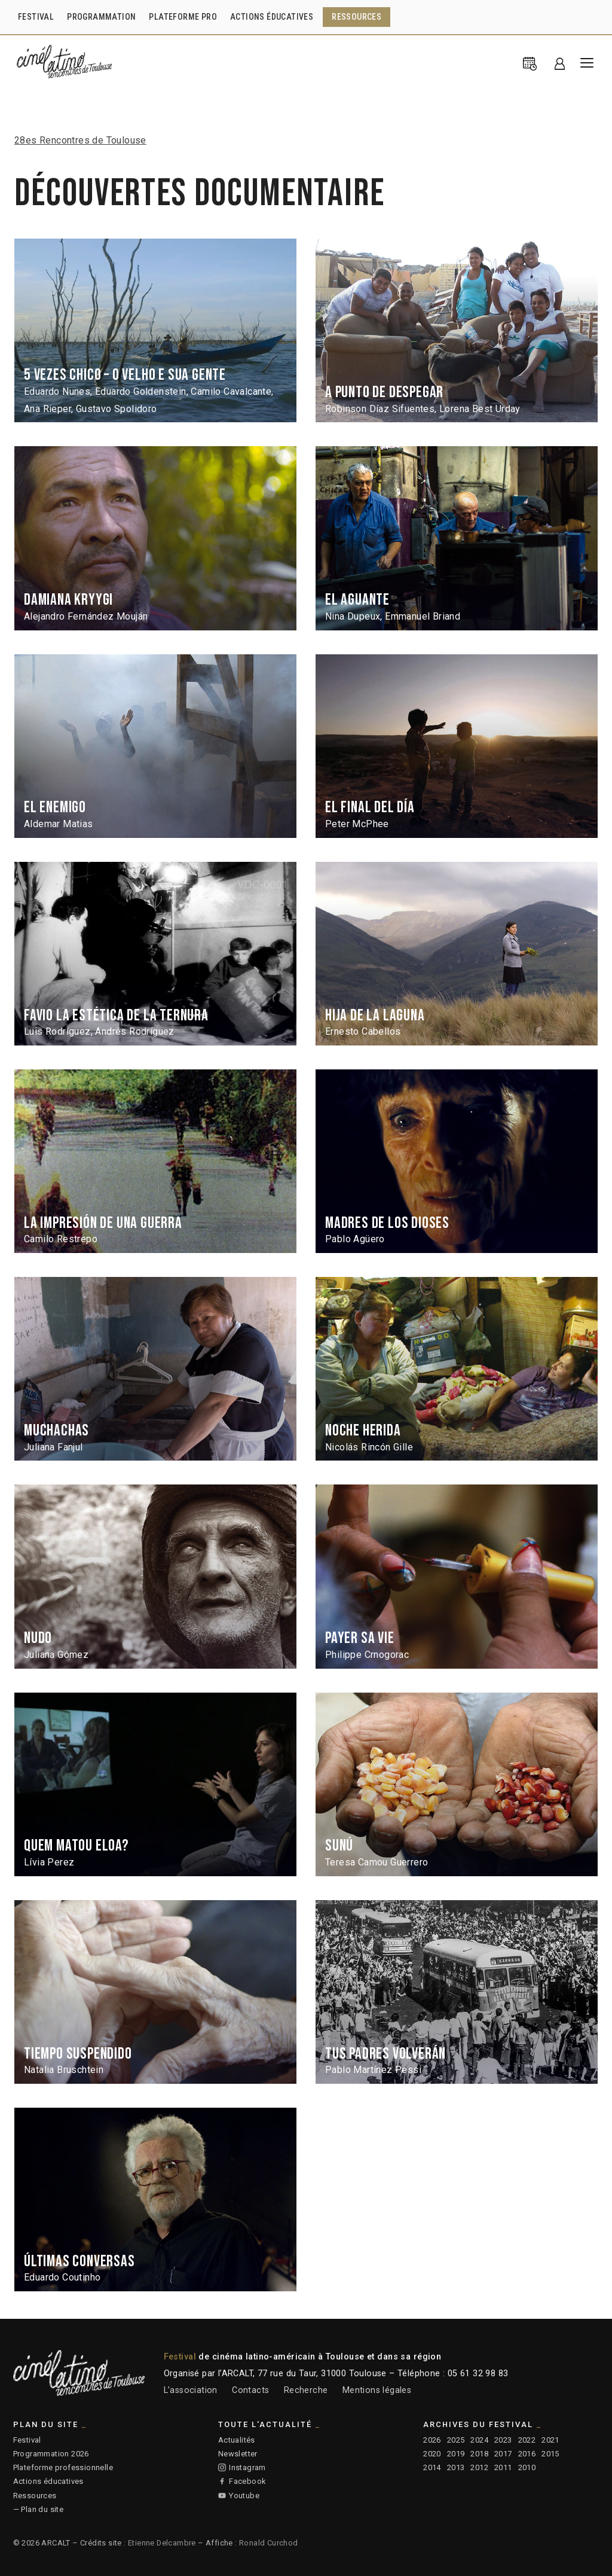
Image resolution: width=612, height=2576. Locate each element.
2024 (479, 2439)
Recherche (306, 2390)
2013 (456, 2467)
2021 (550, 2439)
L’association (191, 2390)
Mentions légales (376, 2390)
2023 (503, 2439)
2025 (456, 2439)
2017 (503, 2453)
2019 (456, 2453)
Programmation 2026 (51, 2453)
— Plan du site (38, 2509)
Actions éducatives (48, 2481)
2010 (527, 2467)
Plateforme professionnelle (63, 2467)
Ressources (35, 2495)
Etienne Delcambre (162, 2542)
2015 (550, 2453)
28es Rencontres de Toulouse (80, 140)
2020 (432, 2453)
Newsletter (238, 2453)
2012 (479, 2467)
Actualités (236, 2439)
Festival (27, 2439)
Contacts (250, 2390)
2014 (432, 2467)
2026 (432, 2439)
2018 (479, 2453)
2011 (503, 2467)
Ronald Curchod (268, 2542)
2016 (527, 2453)
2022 (527, 2439)
